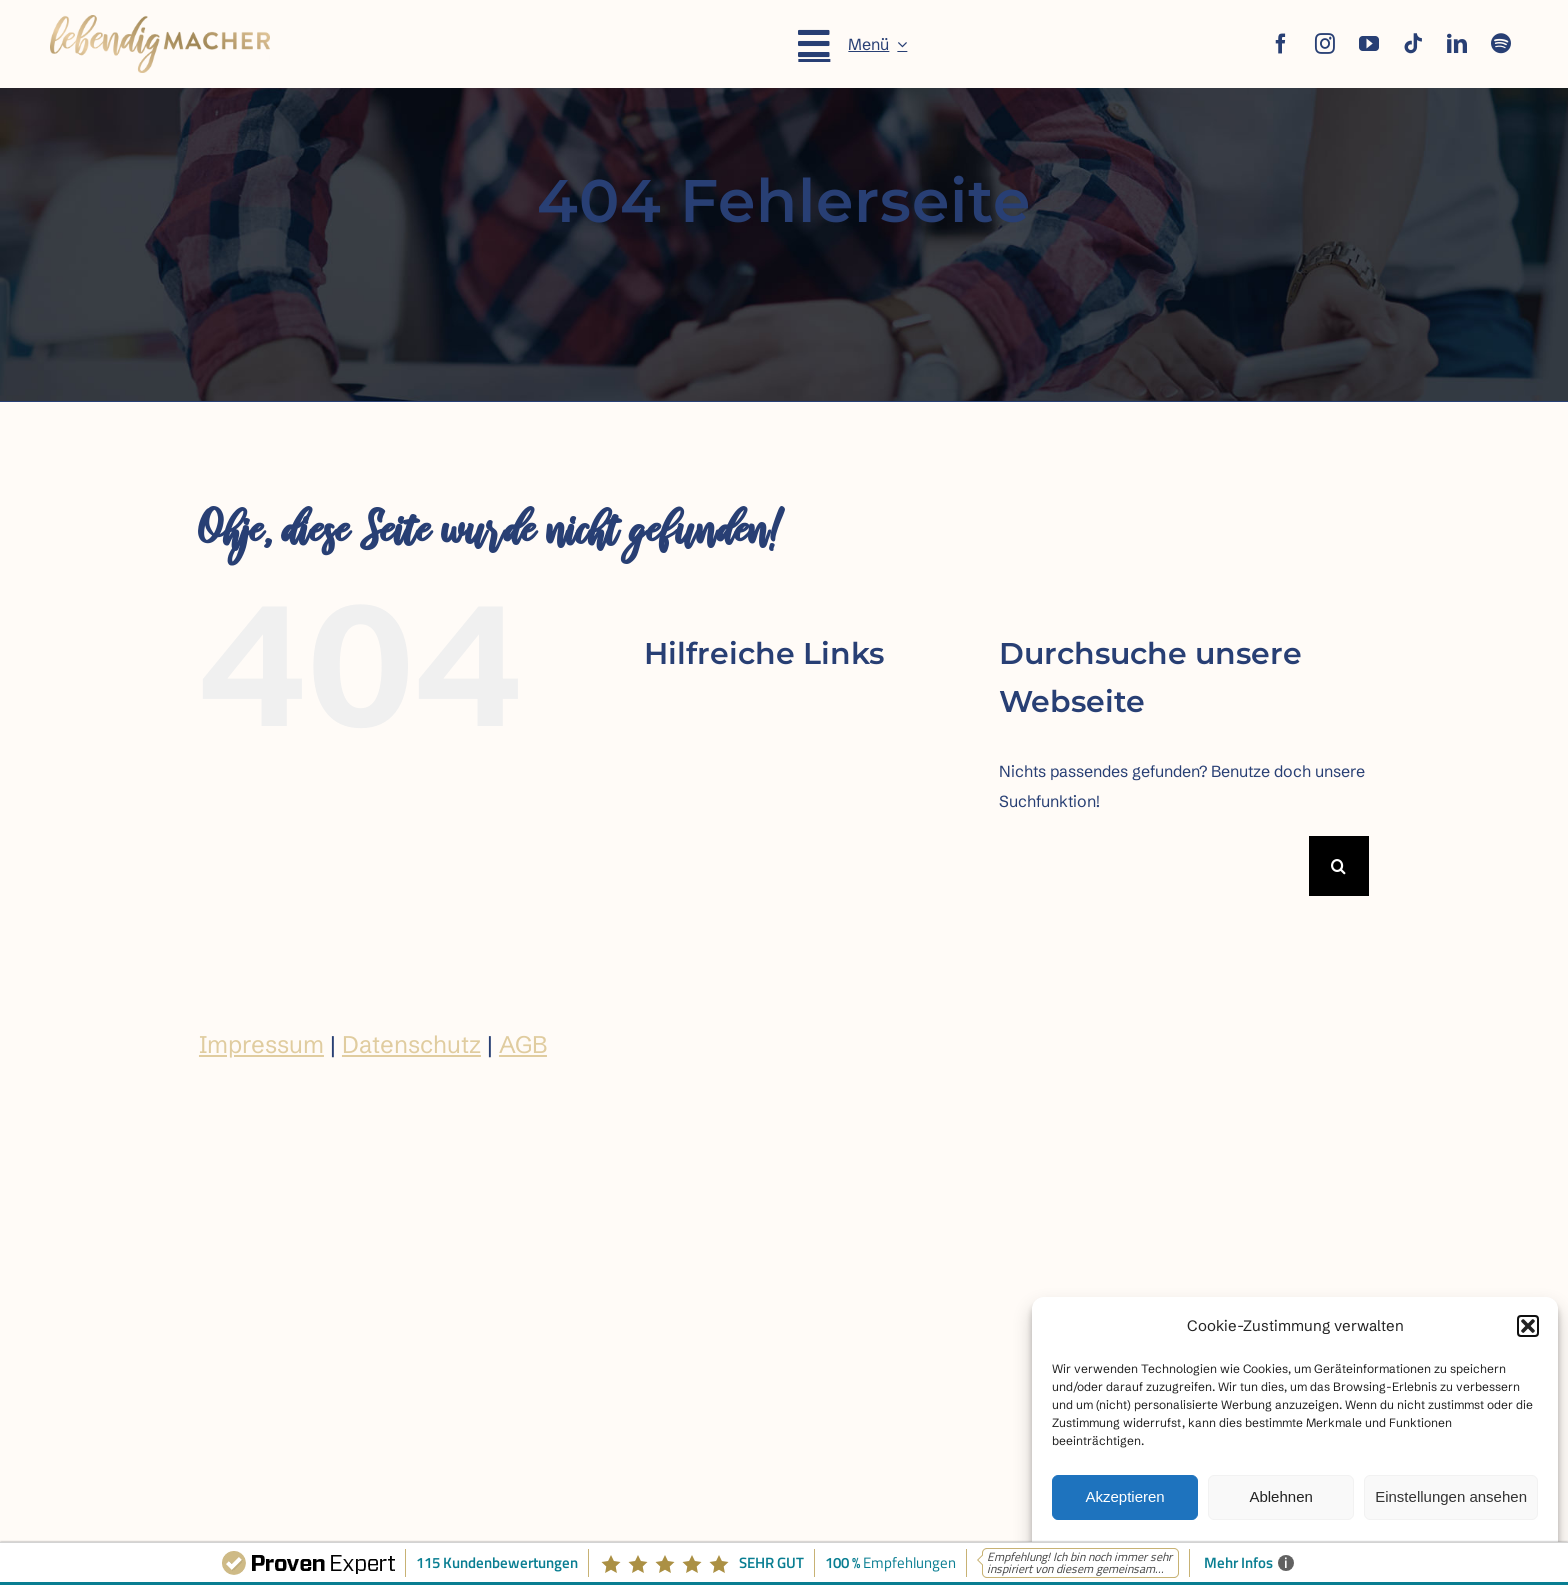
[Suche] (1339, 866)
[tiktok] (1413, 44)
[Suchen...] (1154, 866)
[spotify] (1501, 44)
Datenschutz (411, 1044)
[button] (1528, 1326)
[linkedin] (1457, 44)
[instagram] (1325, 44)
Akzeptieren (1124, 1496)
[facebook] (1281, 44)
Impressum (261, 1044)
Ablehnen (1280, 1496)
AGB (523, 1044)
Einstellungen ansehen (1451, 1496)
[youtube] (1369, 44)
